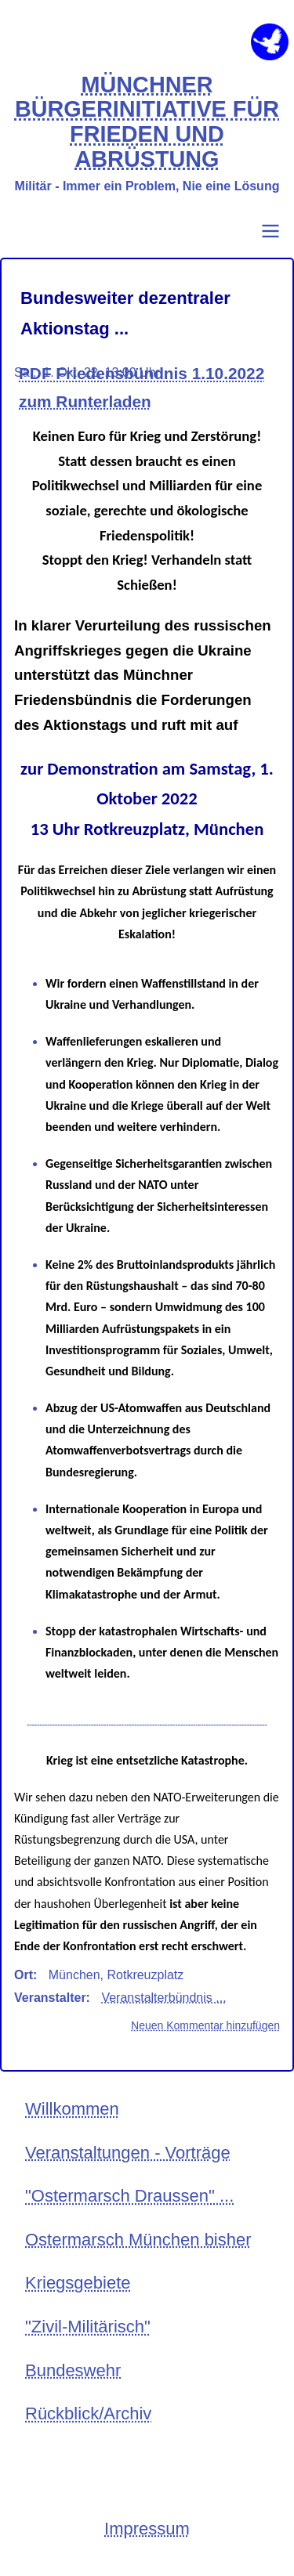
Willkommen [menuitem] (72, 2109)
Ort (23, 1975)
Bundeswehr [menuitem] (73, 2370)
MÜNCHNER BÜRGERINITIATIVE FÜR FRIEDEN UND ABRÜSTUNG (147, 122)
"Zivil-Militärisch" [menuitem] (88, 2326)
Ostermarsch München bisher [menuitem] (138, 2239)
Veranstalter (50, 1997)
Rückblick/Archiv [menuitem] (88, 2413)
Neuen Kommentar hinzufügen (205, 2025)
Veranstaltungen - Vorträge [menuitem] (127, 2152)
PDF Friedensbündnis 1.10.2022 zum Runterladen (141, 387)
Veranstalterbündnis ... (163, 1997)
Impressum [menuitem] (147, 2528)
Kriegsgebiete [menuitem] (78, 2282)
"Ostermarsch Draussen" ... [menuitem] (129, 2196)
